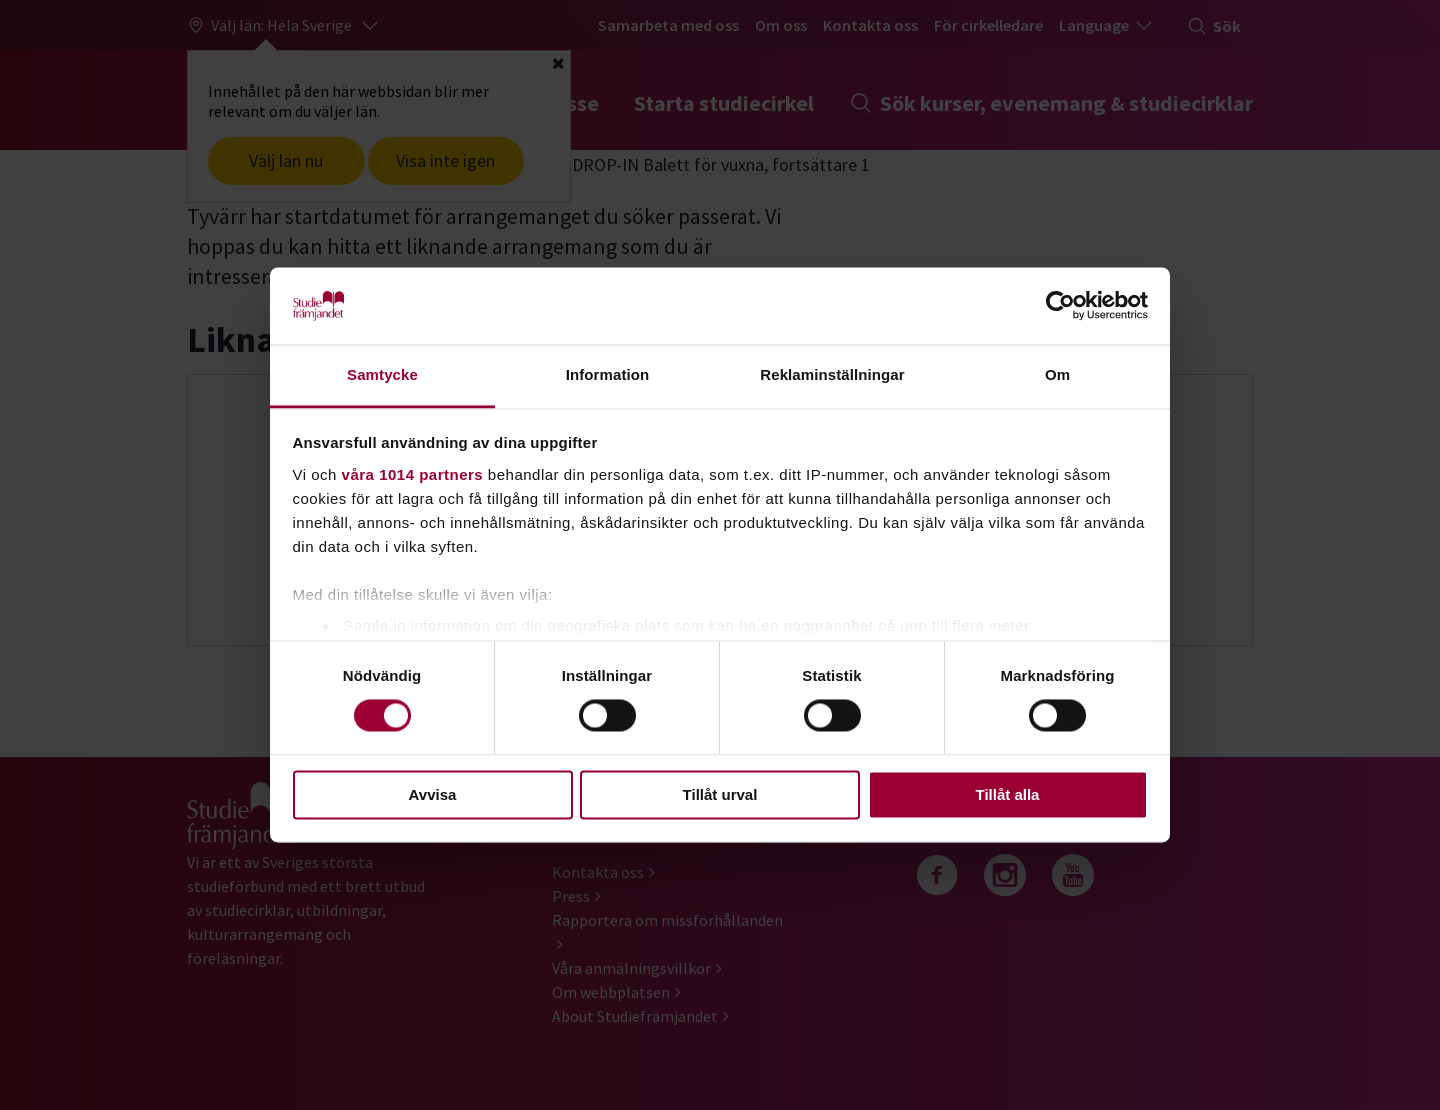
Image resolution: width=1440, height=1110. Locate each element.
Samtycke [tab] (382, 374)
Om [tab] (1057, 374)
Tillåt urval (720, 794)
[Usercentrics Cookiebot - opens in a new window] (1060, 306)
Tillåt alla (1008, 794)
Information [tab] (608, 374)
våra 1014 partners (413, 474)
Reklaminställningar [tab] (832, 374)
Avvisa (433, 794)
